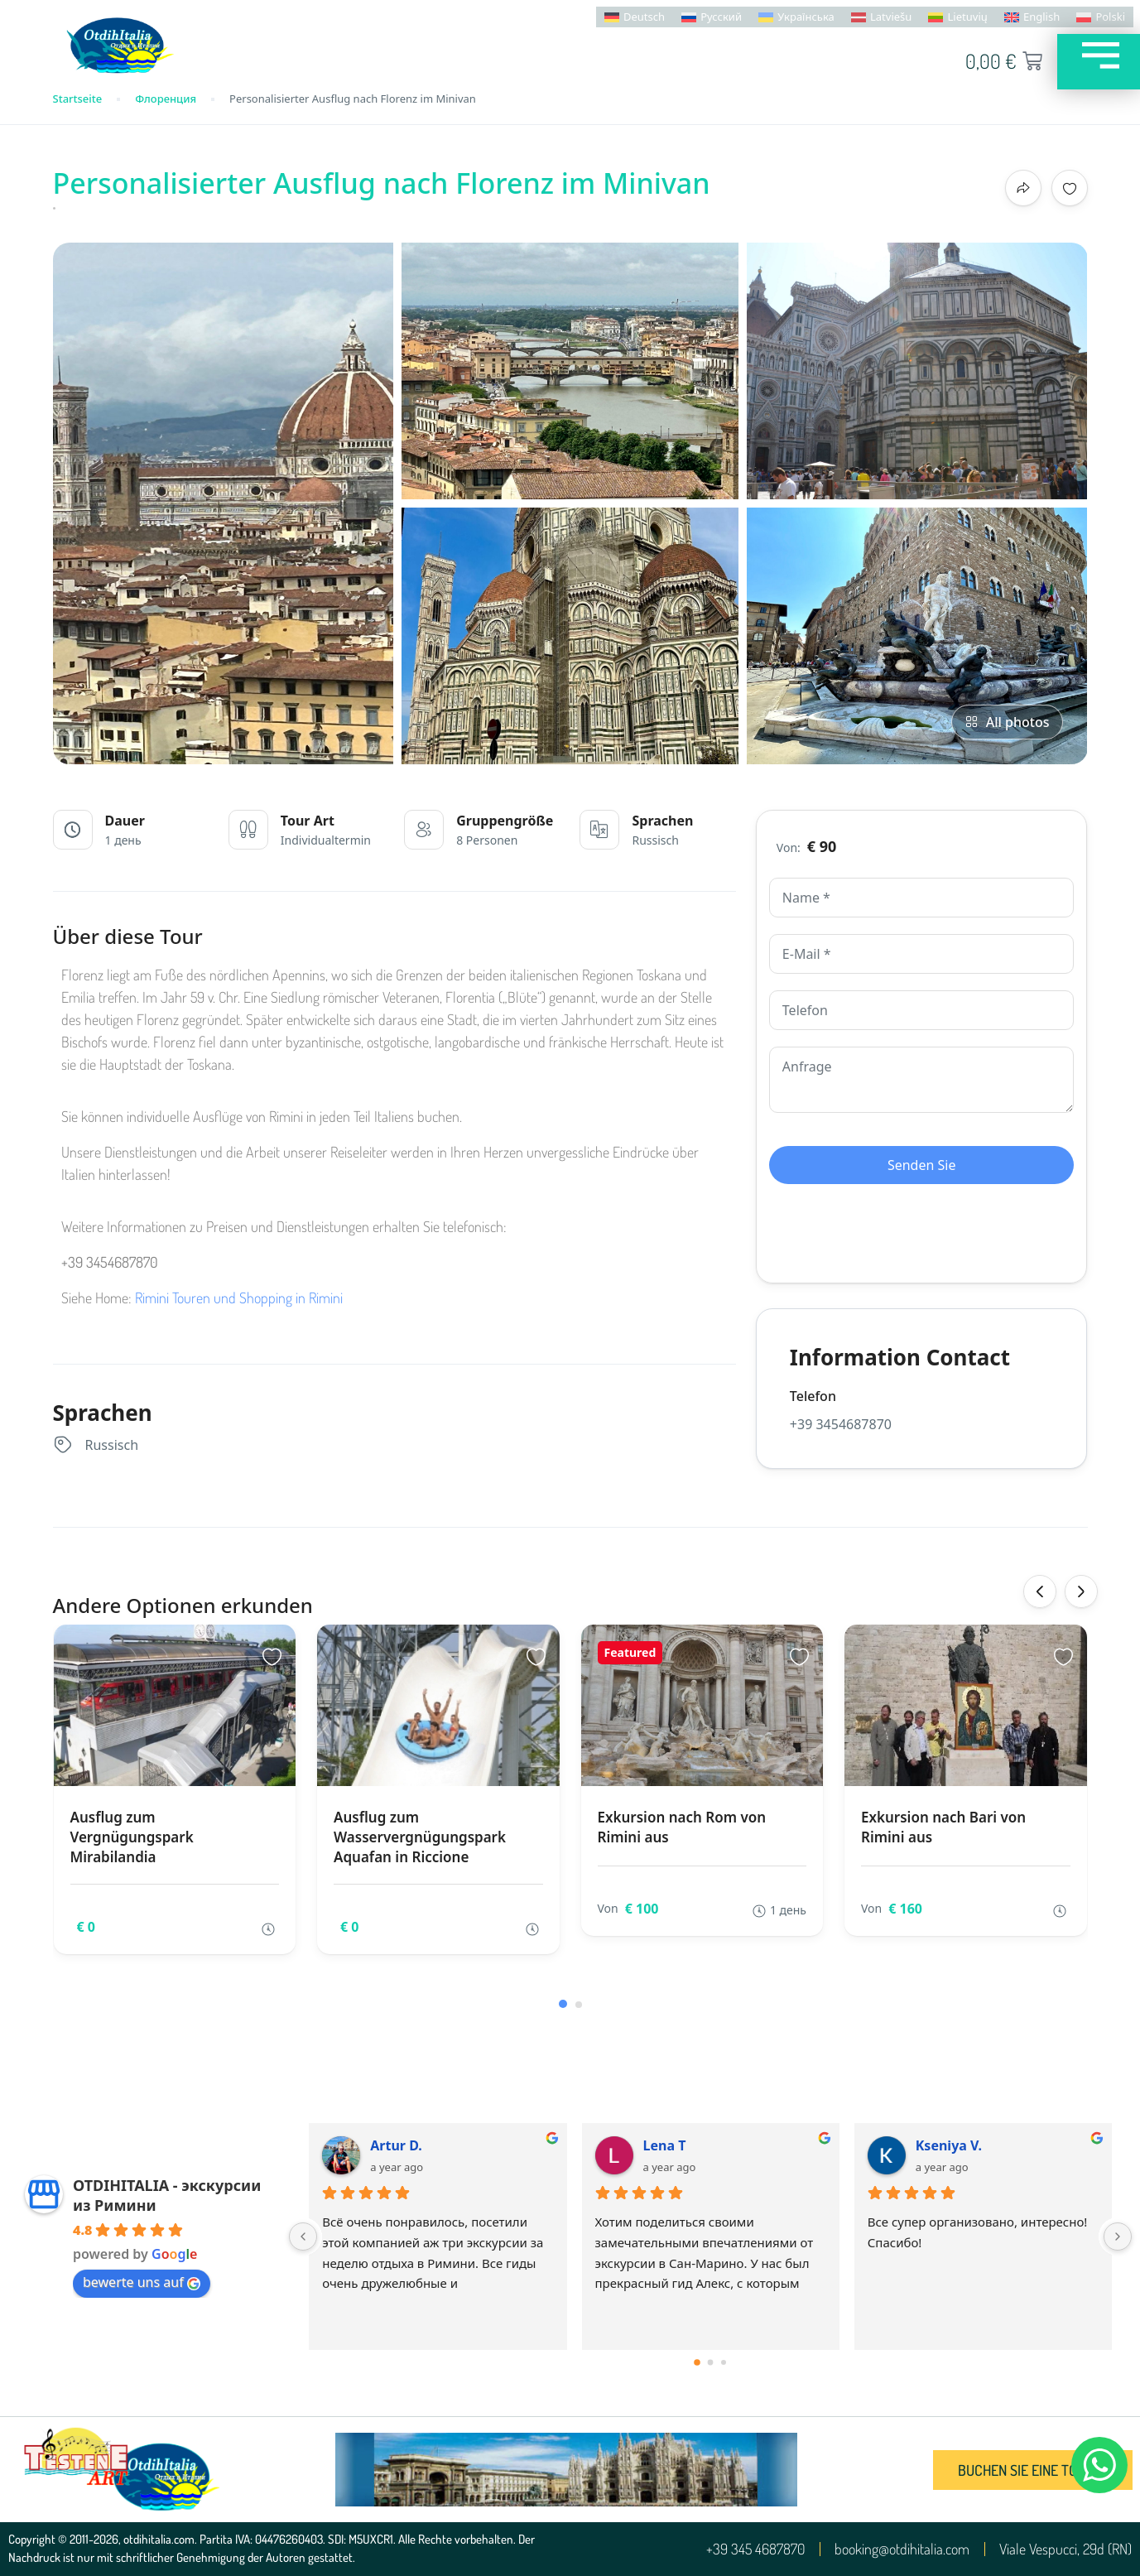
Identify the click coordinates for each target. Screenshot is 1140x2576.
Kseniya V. (949, 2145)
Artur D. (395, 2145)
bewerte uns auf (141, 2282)
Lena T (664, 2145)
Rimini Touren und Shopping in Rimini (239, 1297)
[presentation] (1039, 1591)
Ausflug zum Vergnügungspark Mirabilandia (132, 1837)
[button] (563, 2004)
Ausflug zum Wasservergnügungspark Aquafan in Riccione (420, 1837)
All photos (1007, 722)
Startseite (78, 98)
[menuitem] (634, 17)
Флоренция (165, 98)
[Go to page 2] (723, 2362)
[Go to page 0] (697, 2362)
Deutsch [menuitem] (644, 16)
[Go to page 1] (711, 2363)
